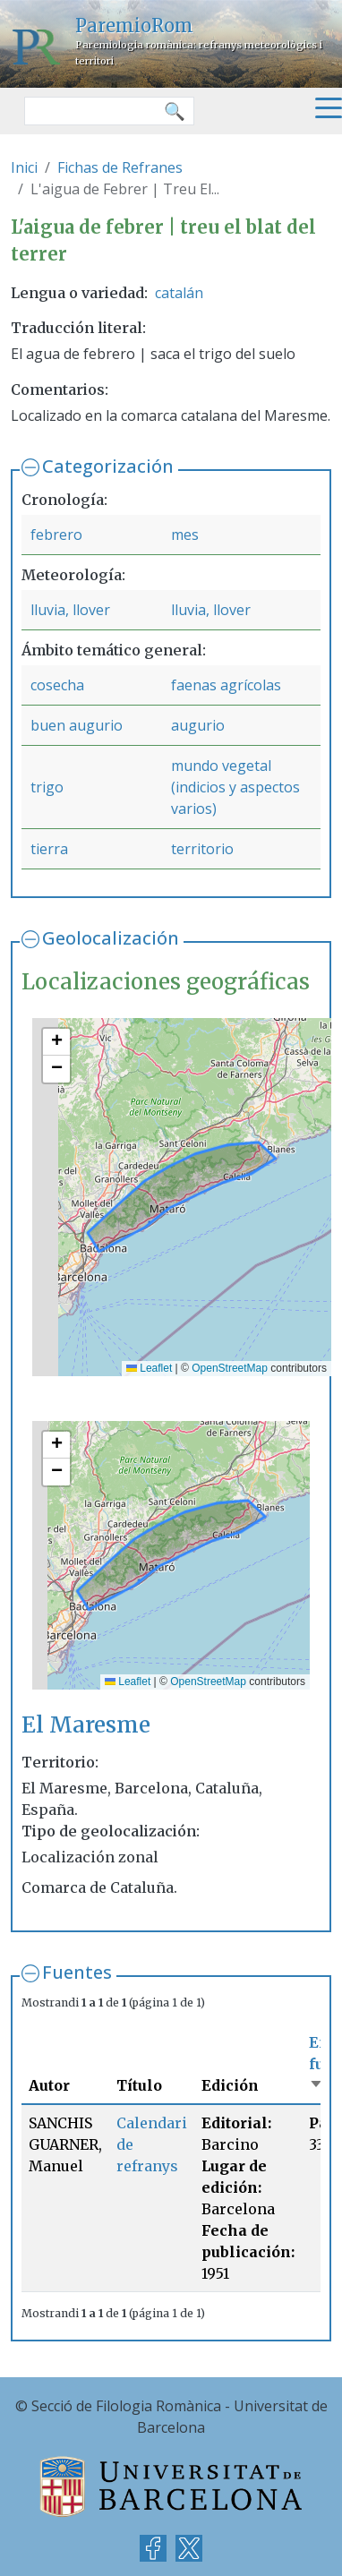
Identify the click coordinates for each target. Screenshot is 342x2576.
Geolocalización (110, 938)
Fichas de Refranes (120, 167)
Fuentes (77, 1972)
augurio (198, 725)
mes (185, 534)
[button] (56, 1042)
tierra (49, 849)
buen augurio (76, 725)
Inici (24, 167)
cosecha (57, 685)
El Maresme (85, 1725)
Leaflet (149, 1368)
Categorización (108, 466)
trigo (47, 787)
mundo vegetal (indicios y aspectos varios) (235, 787)
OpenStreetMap (230, 1368)
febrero (56, 534)
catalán (179, 293)
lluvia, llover (70, 610)
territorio (202, 849)
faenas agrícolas (226, 685)
